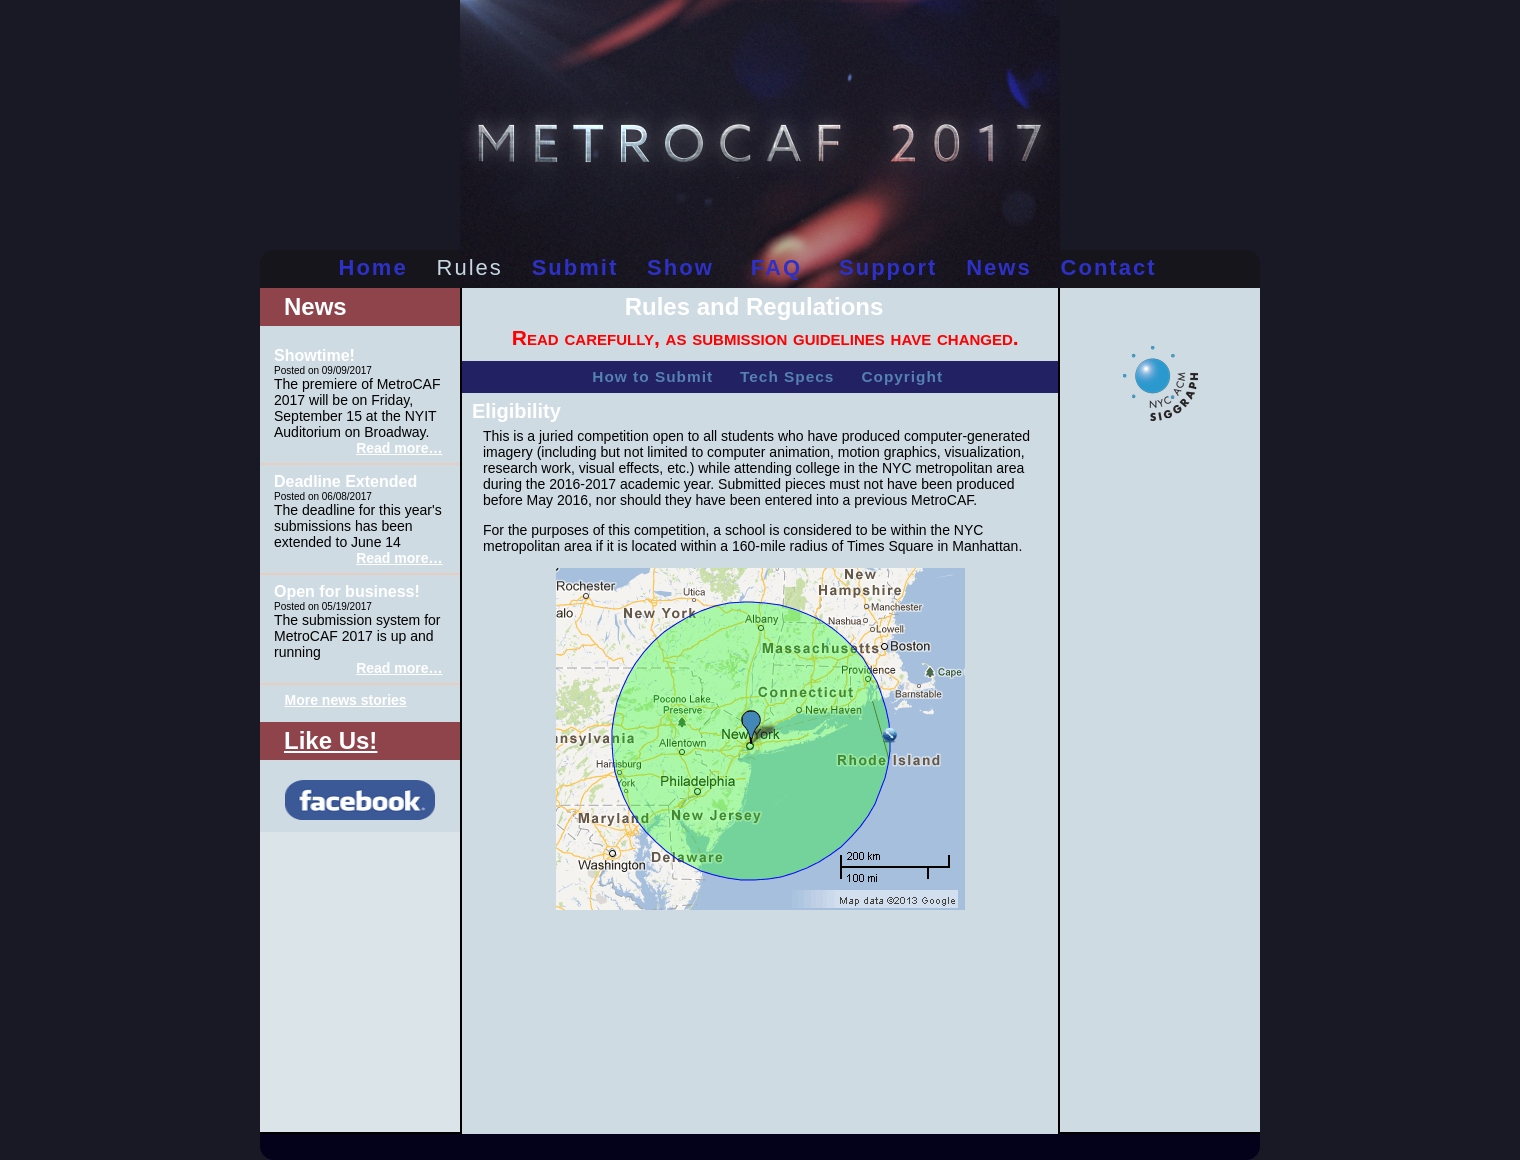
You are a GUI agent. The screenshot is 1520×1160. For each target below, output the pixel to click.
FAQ (776, 267)
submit (575, 267)
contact (1109, 267)
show (680, 267)
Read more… (399, 448)
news (998, 267)
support (888, 267)
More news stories (346, 700)
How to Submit (652, 376)
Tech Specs (787, 376)
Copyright (902, 376)
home (373, 267)
